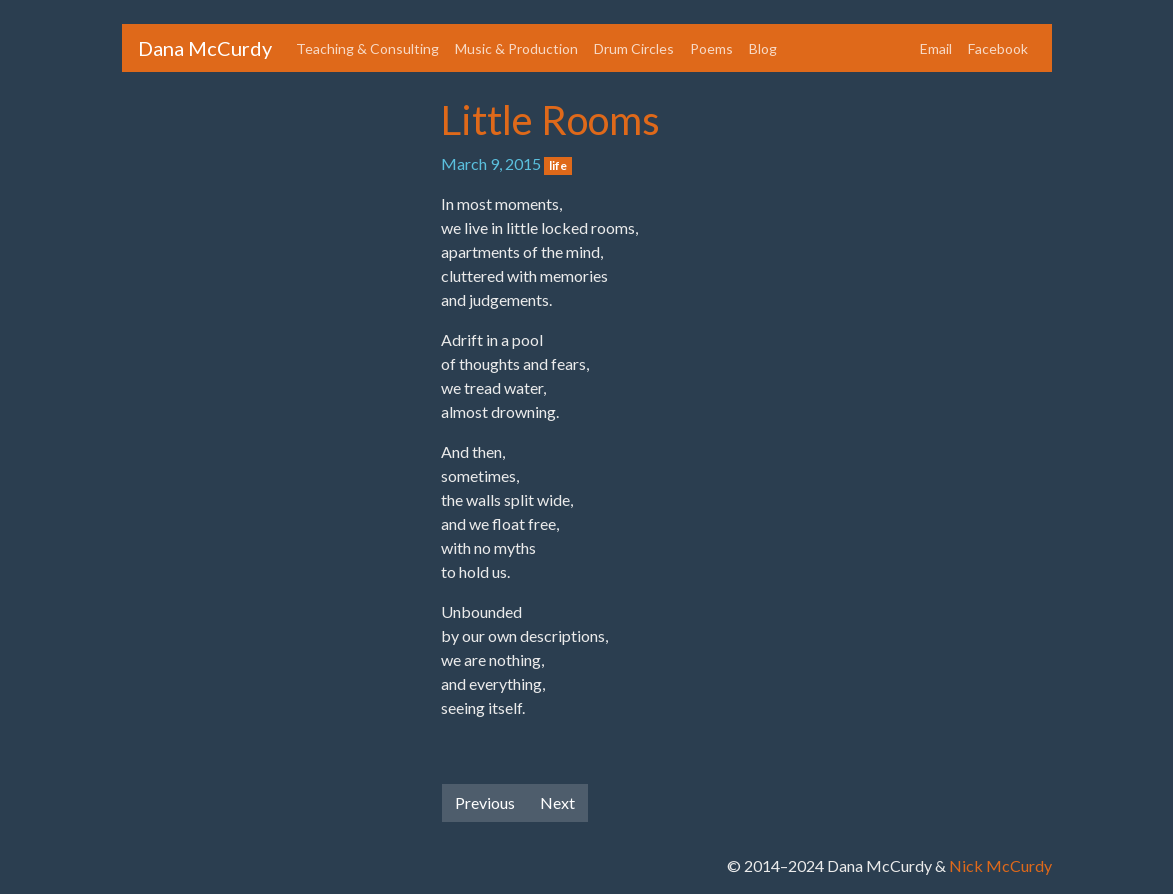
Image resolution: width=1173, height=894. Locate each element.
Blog (763, 48)
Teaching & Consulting (367, 48)
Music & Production (516, 48)
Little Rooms (550, 120)
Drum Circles (634, 48)
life (558, 165)
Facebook (998, 48)
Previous (485, 802)
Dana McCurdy (205, 48)
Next (557, 802)
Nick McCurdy (1000, 865)
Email (936, 48)
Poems (711, 48)
